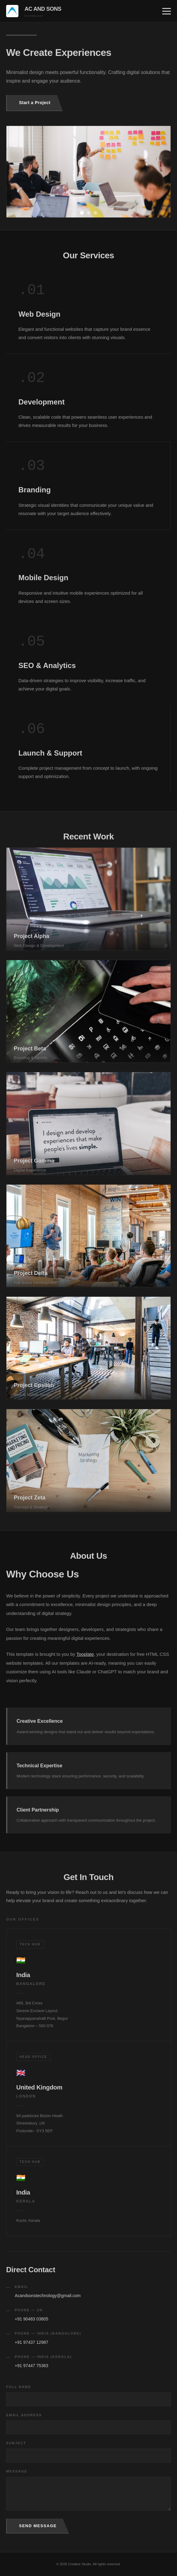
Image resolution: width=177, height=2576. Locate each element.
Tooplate (85, 1654)
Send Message (38, 2525)
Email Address (24, 2415)
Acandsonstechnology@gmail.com (48, 2295)
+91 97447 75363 (31, 2365)
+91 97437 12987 (31, 2342)
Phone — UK (29, 2310)
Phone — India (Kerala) (43, 2357)
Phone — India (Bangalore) (48, 2333)
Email (21, 2287)
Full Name (18, 2387)
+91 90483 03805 (31, 2318)
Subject (16, 2443)
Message (16, 2471)
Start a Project (34, 102)
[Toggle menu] (166, 11)
